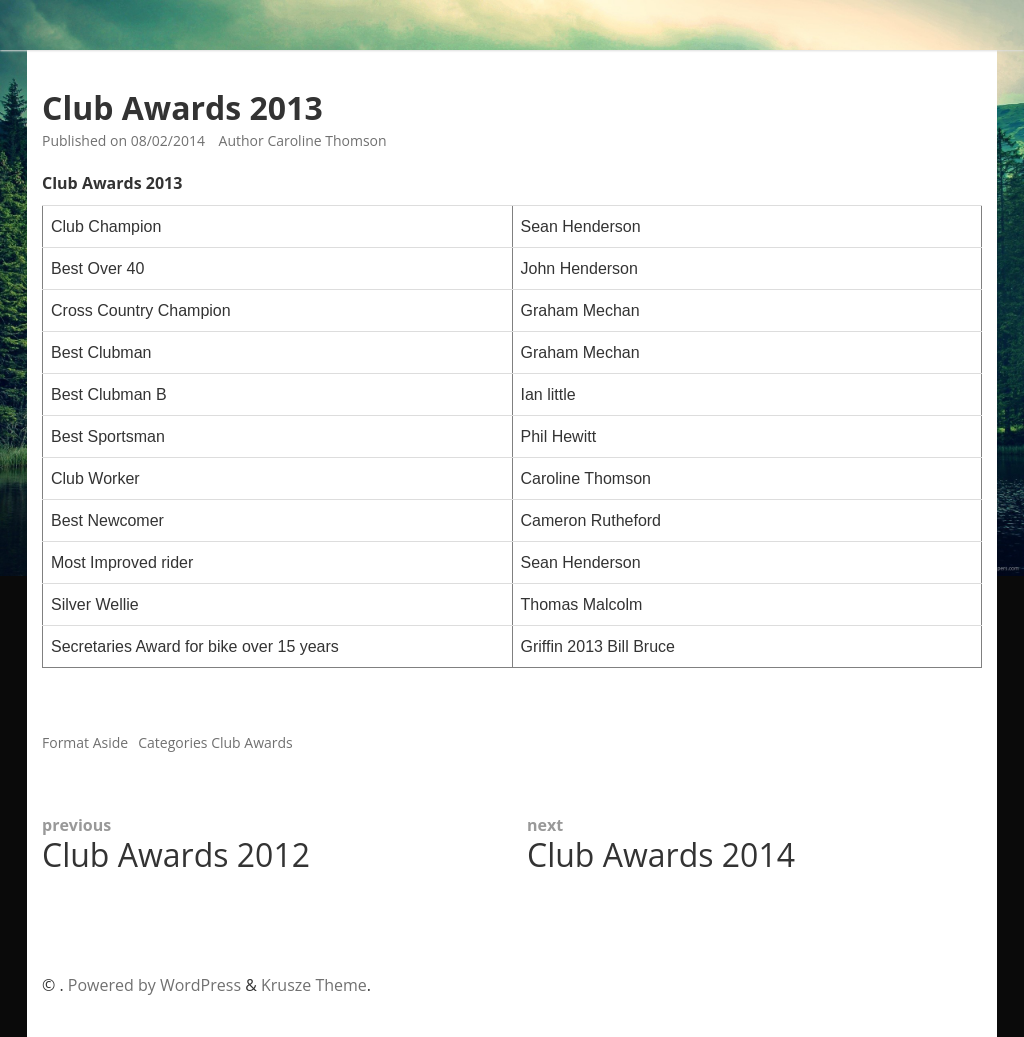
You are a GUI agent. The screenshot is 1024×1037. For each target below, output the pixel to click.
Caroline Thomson (326, 140)
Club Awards (252, 742)
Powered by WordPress (154, 985)
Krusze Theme (314, 985)
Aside (111, 742)
